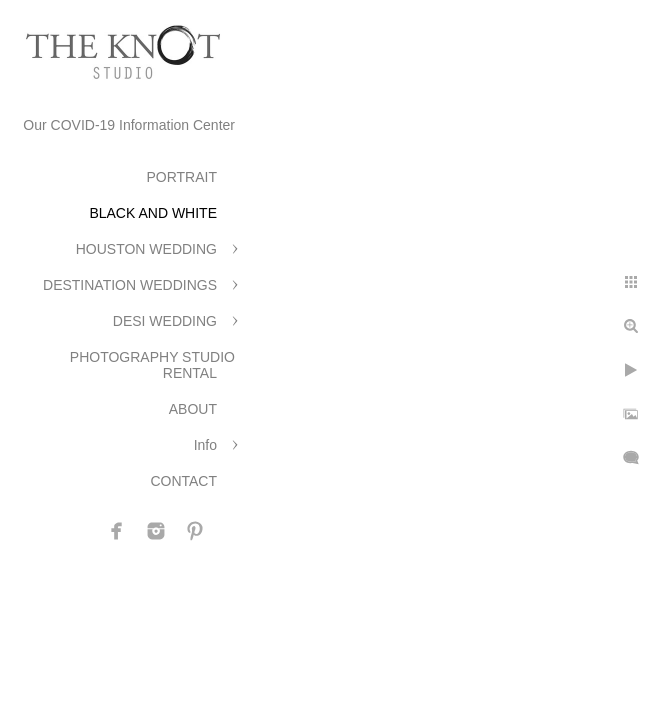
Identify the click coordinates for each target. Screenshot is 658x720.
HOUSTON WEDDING (146, 249)
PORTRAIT (181, 177)
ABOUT (193, 409)
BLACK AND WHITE (153, 213)
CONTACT (183, 481)
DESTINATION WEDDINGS (130, 285)
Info (205, 445)
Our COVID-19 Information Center (129, 125)
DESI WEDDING (165, 321)
